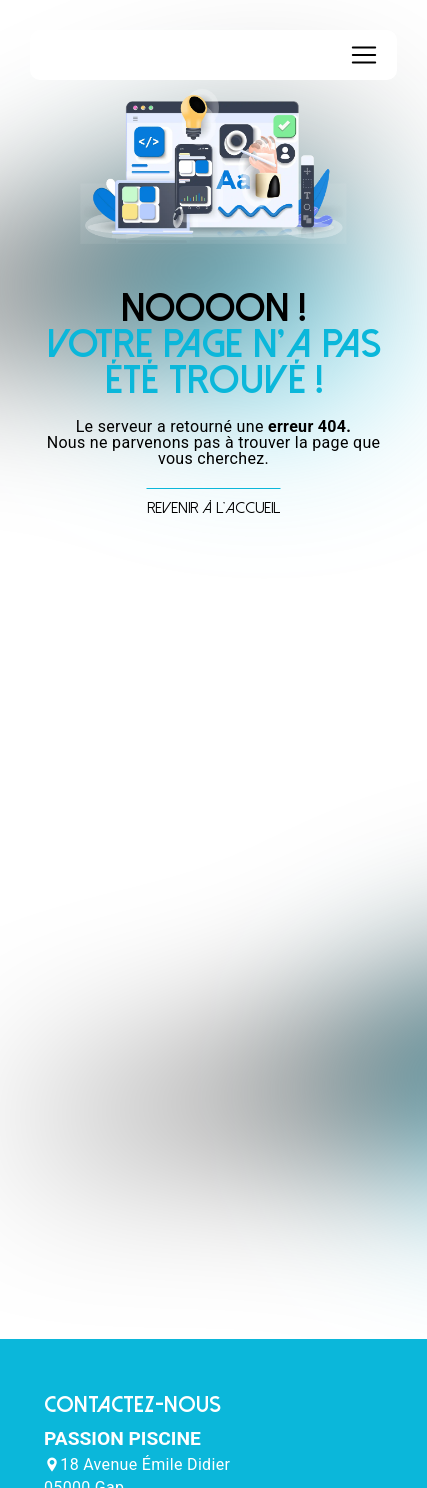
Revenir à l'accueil (213, 508)
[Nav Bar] (364, 55)
